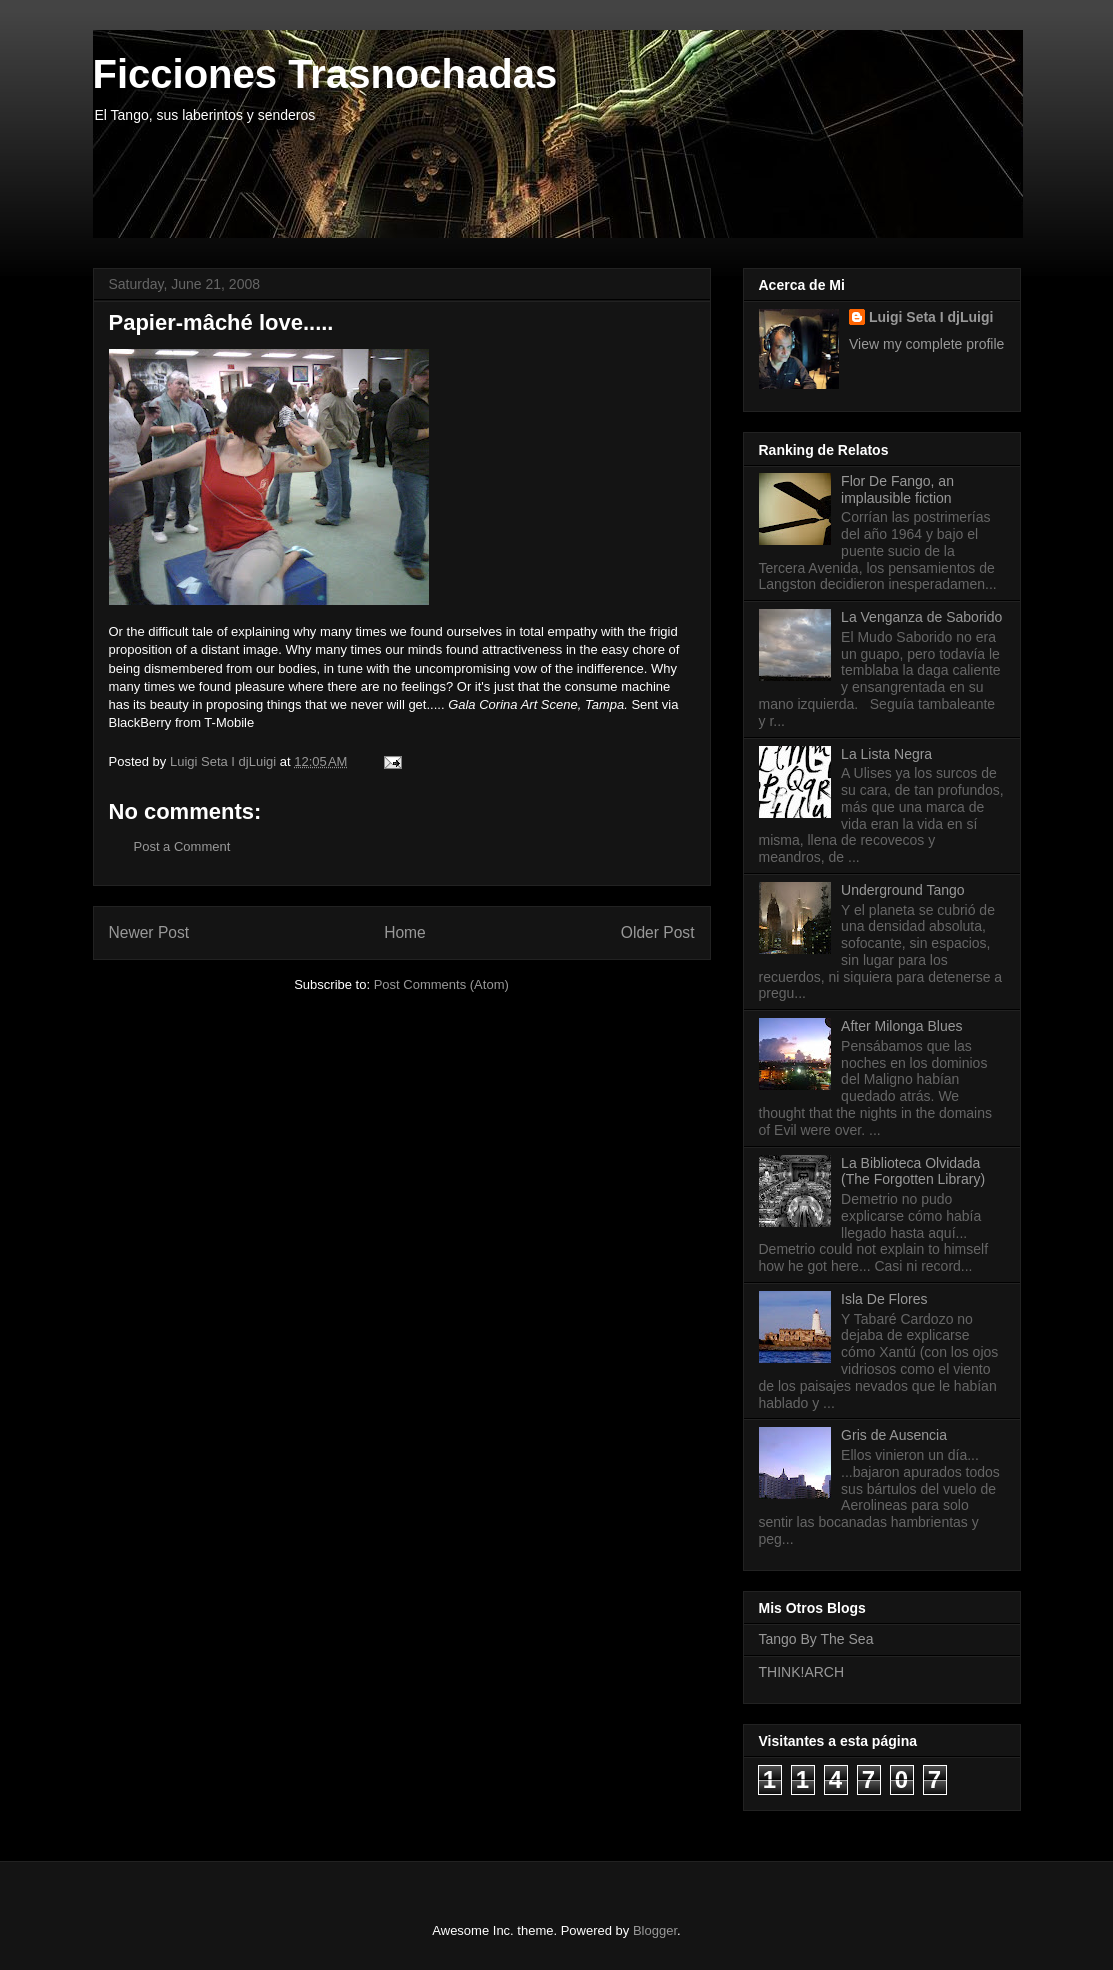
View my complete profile (926, 344)
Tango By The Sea (816, 1639)
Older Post (658, 932)
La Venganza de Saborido (921, 617)
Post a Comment (182, 846)
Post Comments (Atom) (441, 984)
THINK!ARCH (802, 1672)
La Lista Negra (886, 754)
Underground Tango (903, 890)
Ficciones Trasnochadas (325, 74)
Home (405, 932)
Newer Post (149, 932)
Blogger (655, 1930)
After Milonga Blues (901, 1026)
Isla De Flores (884, 1299)
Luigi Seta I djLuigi (931, 317)
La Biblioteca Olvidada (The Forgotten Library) (913, 1171)
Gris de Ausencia (894, 1435)
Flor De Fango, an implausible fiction (897, 489)
